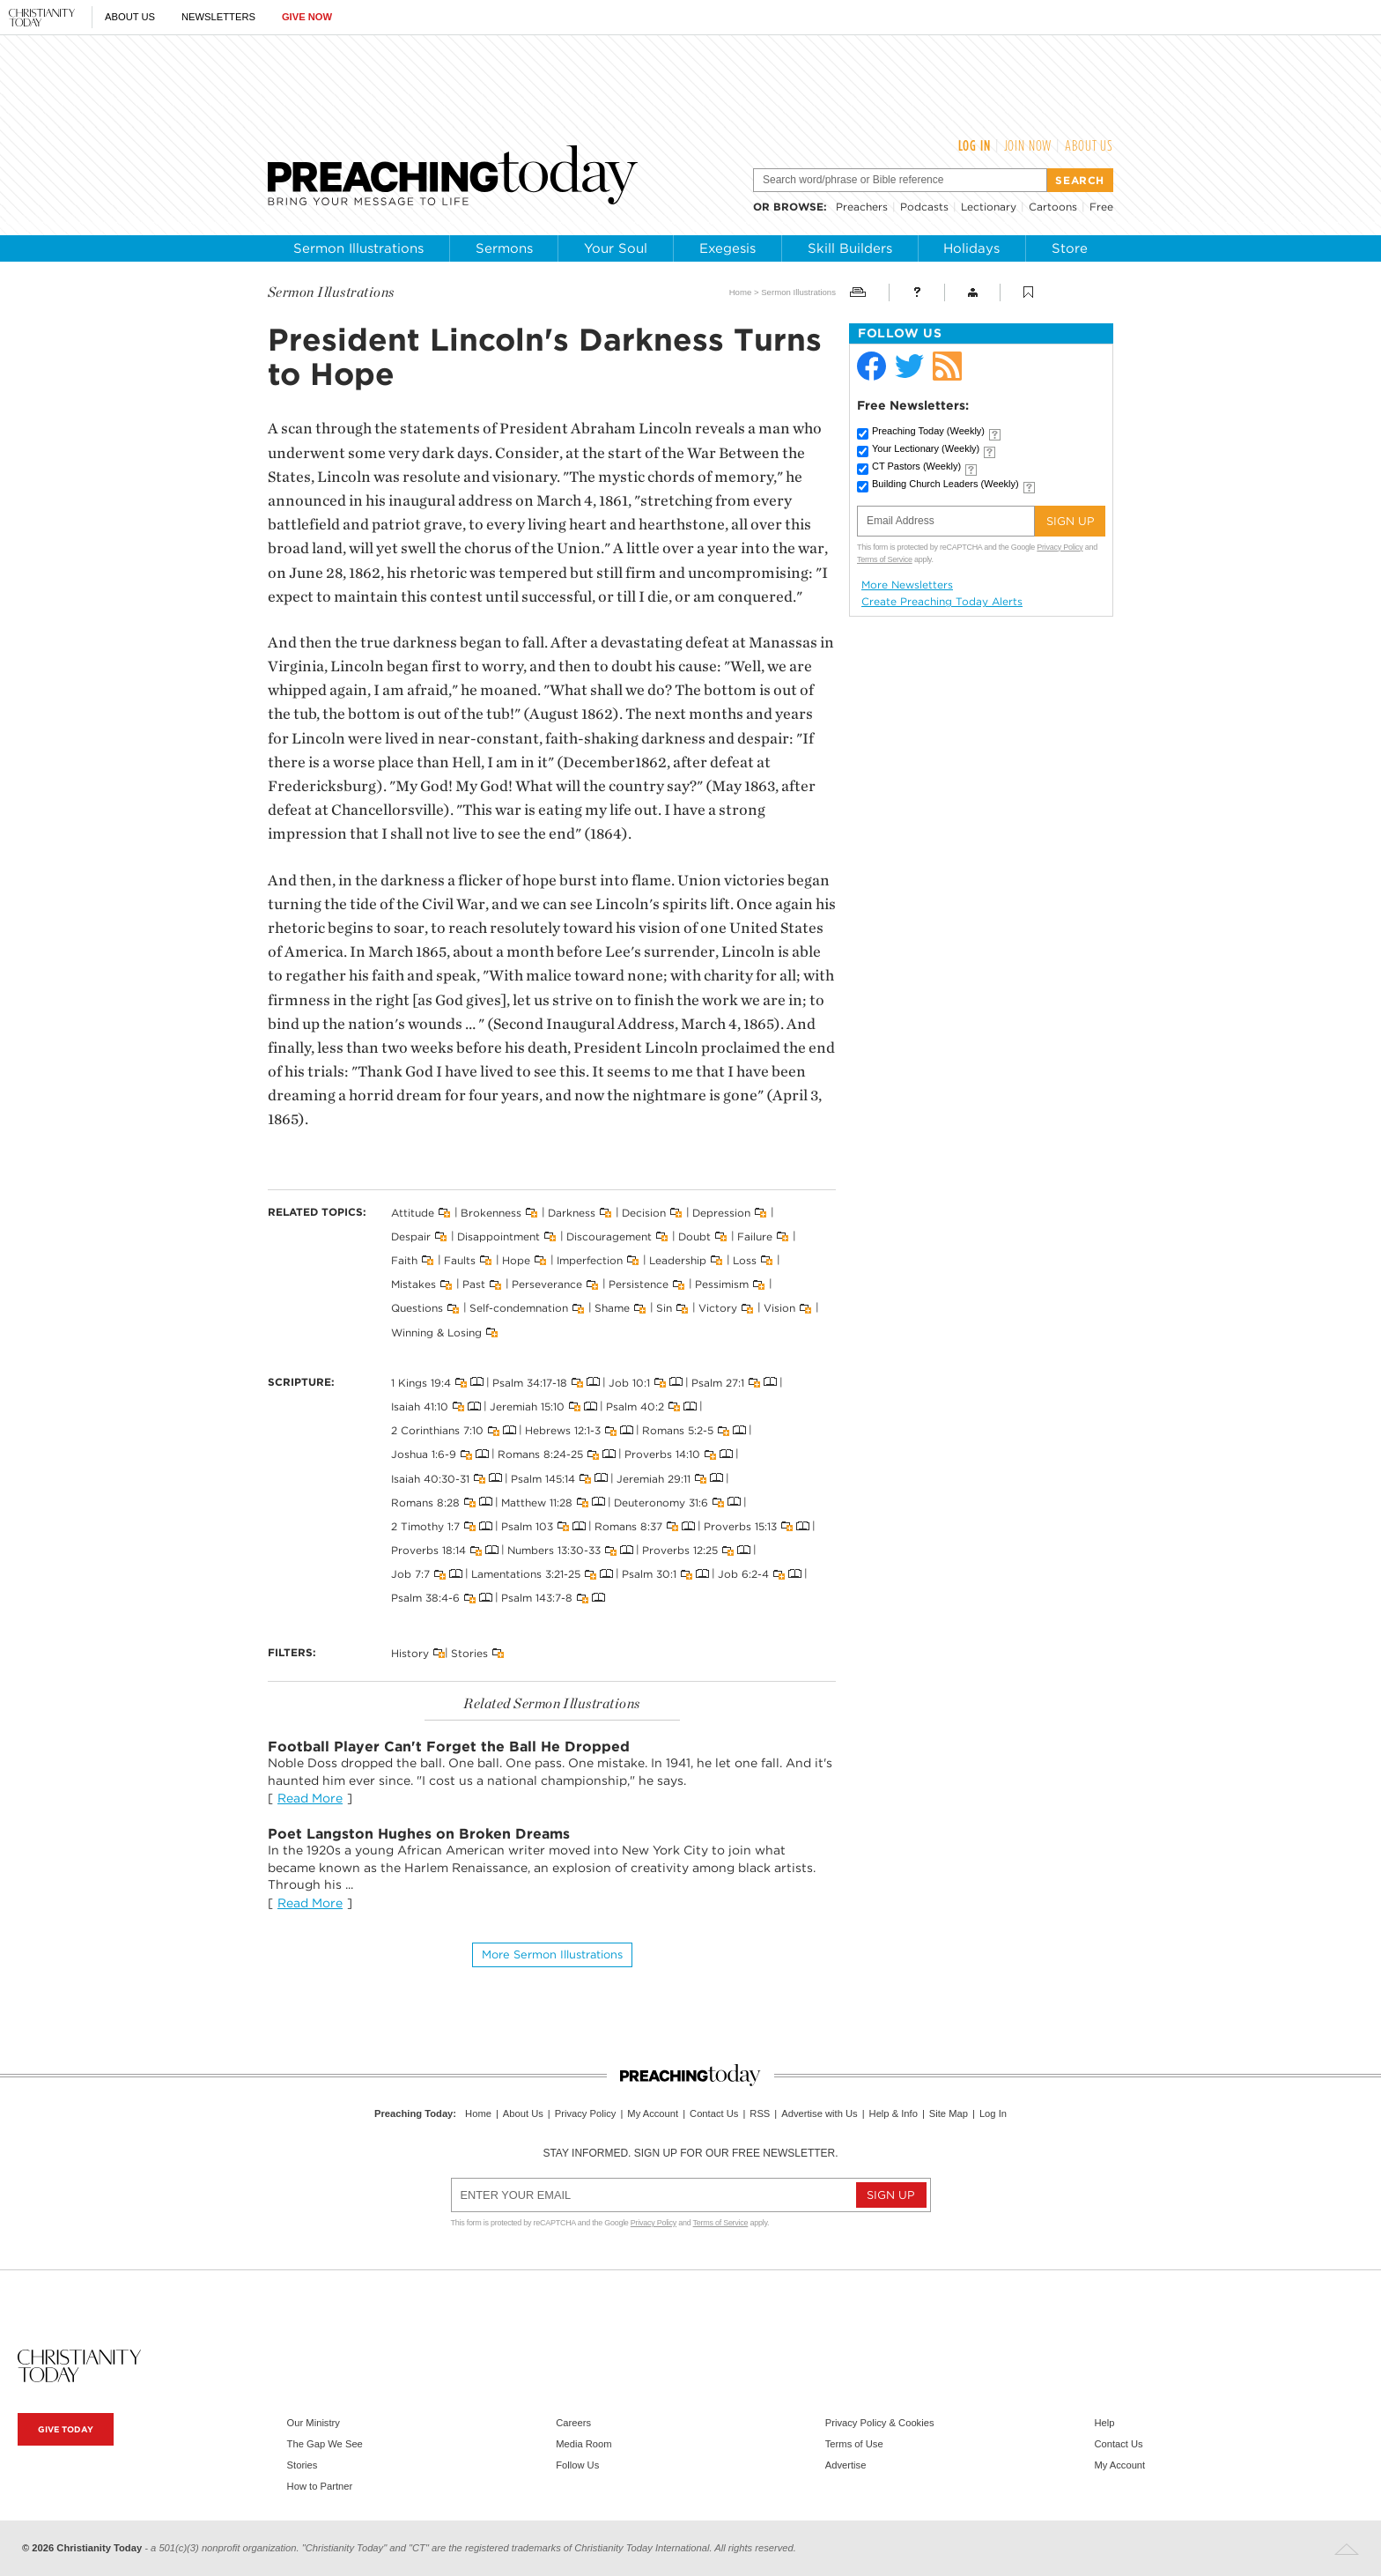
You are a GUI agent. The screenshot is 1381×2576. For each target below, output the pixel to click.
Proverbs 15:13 (740, 1526)
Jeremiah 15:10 (527, 1406)
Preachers (862, 206)
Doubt (694, 1236)
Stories (469, 1652)
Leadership (677, 1260)
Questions (417, 1307)
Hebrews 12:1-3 (563, 1430)
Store (1070, 248)
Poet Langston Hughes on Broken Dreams (419, 1833)
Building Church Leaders (945, 483)
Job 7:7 (410, 1573)
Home (740, 292)
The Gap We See (325, 2444)
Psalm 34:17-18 (529, 1381)
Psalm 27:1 (717, 1381)
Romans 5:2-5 (677, 1430)
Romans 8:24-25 (540, 1454)
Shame (612, 1307)
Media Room (583, 2444)
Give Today (65, 2429)
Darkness (571, 1211)
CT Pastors (916, 466)
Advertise (846, 2465)
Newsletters (218, 16)
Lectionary (988, 206)
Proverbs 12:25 (680, 1550)
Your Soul (615, 248)
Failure (754, 1236)
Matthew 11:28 (536, 1501)
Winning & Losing (436, 1331)
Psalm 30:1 (649, 1573)
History (410, 1652)
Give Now (307, 16)
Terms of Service (884, 559)
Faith (404, 1260)
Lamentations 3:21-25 (525, 1573)
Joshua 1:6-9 (423, 1454)
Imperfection (590, 1260)
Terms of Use (854, 2444)
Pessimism (722, 1284)
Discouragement (609, 1236)
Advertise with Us (819, 2113)
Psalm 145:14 (543, 1477)
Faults (460, 1260)
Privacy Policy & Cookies (879, 2422)
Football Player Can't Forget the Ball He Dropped (449, 1746)
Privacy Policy (1059, 547)
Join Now (1028, 145)
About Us (130, 16)
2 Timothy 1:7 (425, 1526)
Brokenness (491, 1211)
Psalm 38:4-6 (425, 1597)
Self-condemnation (518, 1307)
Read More (310, 1798)
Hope (516, 1260)
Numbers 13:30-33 (554, 1550)
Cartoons (1053, 206)
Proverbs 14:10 (662, 1454)
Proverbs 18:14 (428, 1550)
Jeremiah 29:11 (653, 1477)
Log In (974, 145)
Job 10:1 (629, 1381)
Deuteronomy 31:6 (661, 1501)
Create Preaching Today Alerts (942, 602)
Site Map (948, 2113)
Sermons (504, 248)
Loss (745, 1260)
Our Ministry (313, 2422)
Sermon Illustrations (358, 248)
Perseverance (547, 1284)
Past (473, 1284)
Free (1101, 206)
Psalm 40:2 (635, 1406)
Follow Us (577, 2465)
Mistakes (413, 1284)
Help (1104, 2422)
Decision (644, 1211)
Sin (664, 1307)
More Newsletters (907, 585)
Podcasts (924, 206)
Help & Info (893, 2113)
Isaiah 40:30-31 (430, 1477)
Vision (779, 1307)
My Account (652, 2113)
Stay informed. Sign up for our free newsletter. (690, 2153)
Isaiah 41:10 (419, 1406)
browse (798, 206)
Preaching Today (928, 431)
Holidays (971, 248)
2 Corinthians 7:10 (437, 1430)
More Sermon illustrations (552, 1954)
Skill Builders (850, 248)
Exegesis (727, 248)
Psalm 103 (527, 1526)
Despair (411, 1236)
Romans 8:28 (425, 1501)
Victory (717, 1307)
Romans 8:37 (628, 1526)
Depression (721, 1211)
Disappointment (498, 1236)
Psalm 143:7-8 (536, 1597)
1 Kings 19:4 (421, 1381)
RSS (760, 2113)
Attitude (412, 1211)
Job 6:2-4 (743, 1573)
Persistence (638, 1284)
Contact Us (714, 2113)
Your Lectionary (925, 448)
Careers (573, 2422)
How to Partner (320, 2486)
